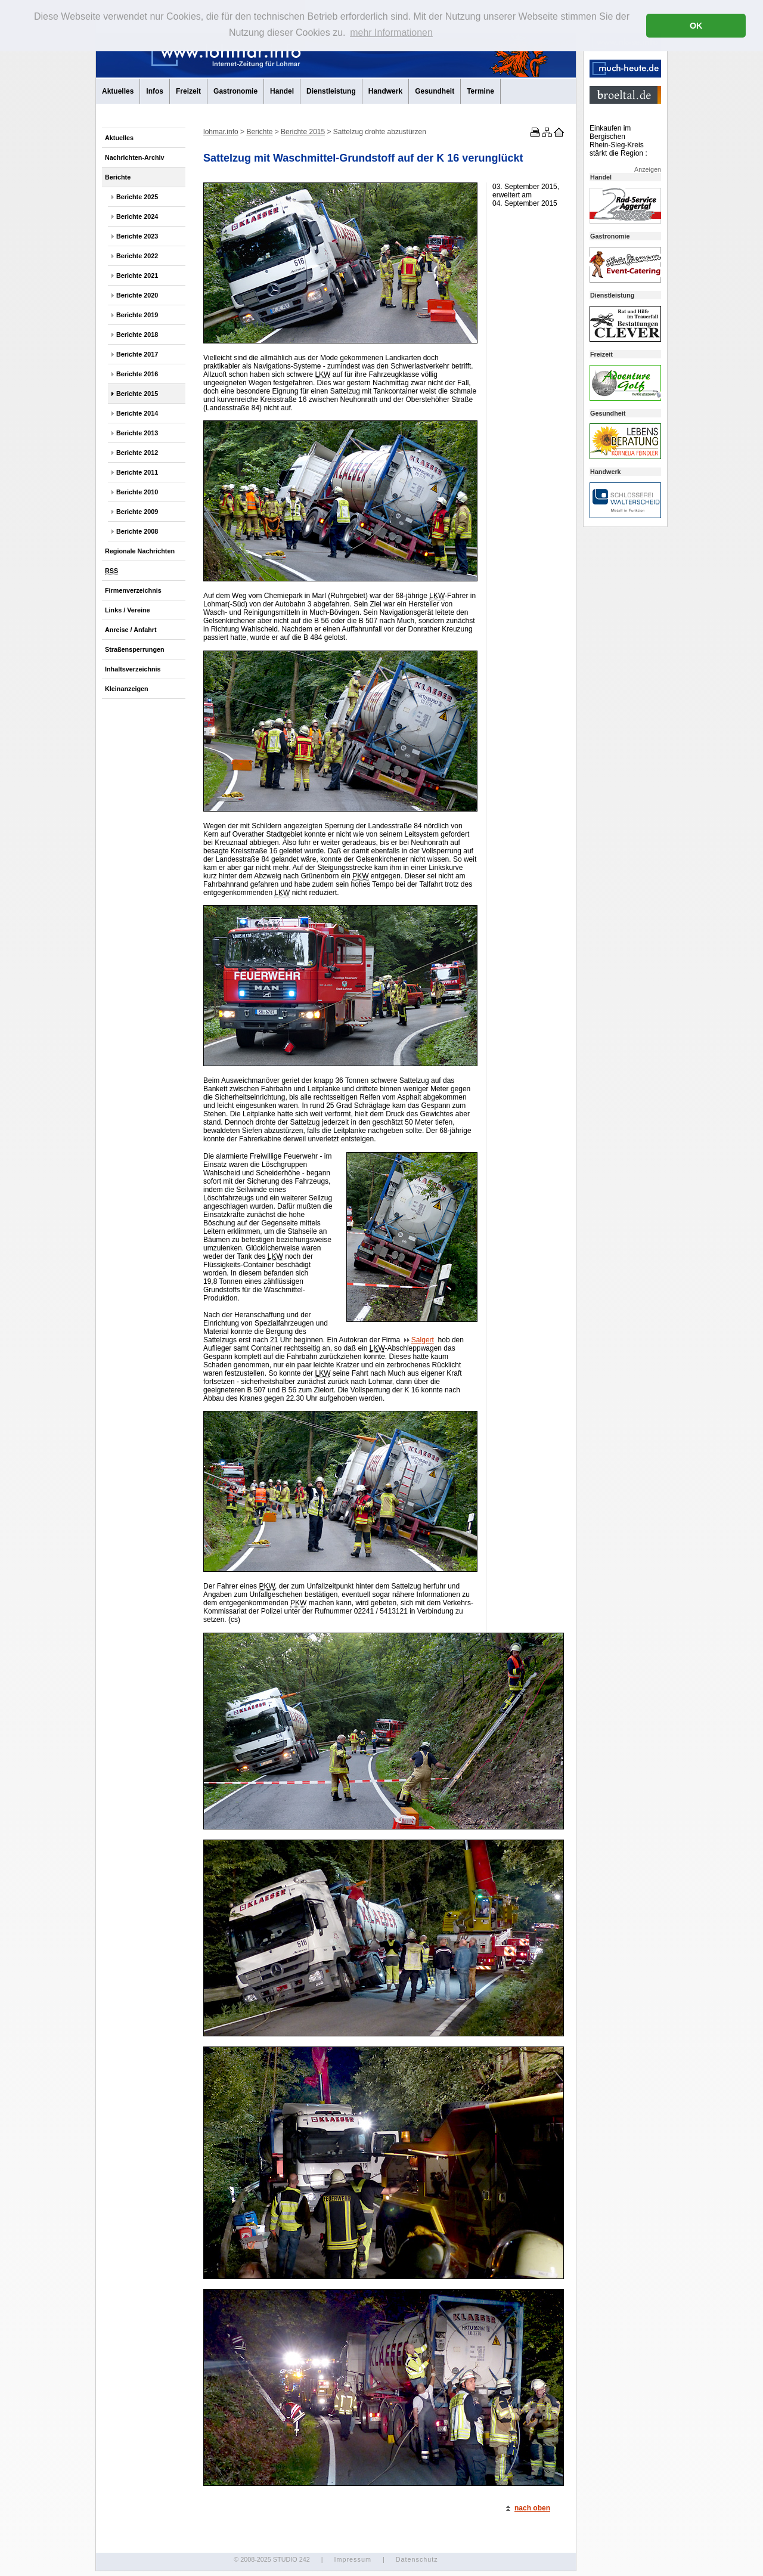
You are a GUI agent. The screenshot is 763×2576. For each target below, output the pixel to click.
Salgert (419, 1340)
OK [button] (696, 25)
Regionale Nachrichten (140, 551)
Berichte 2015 (137, 393)
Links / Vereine (127, 610)
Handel (282, 91)
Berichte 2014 (137, 413)
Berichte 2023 (137, 236)
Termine (480, 91)
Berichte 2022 (137, 255)
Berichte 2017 (137, 354)
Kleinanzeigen (126, 688)
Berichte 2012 (137, 452)
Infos (154, 91)
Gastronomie (235, 91)
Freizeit (188, 91)
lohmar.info (220, 132)
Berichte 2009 (137, 511)
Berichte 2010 (137, 492)
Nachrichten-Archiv (135, 157)
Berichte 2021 (137, 275)
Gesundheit (434, 91)
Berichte (118, 177)
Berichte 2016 (137, 373)
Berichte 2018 (137, 334)
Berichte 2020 (137, 295)
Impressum (352, 2559)
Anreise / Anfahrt (131, 629)
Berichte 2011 (137, 472)
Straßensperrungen (135, 649)
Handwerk (385, 91)
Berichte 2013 (137, 432)
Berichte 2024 (137, 216)
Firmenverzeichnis (133, 590)
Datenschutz (417, 2559)
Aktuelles (118, 91)
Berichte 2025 (137, 196)
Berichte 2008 (137, 531)
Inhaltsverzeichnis (133, 669)
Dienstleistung (331, 91)
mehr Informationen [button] (391, 32)
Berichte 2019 (137, 314)
